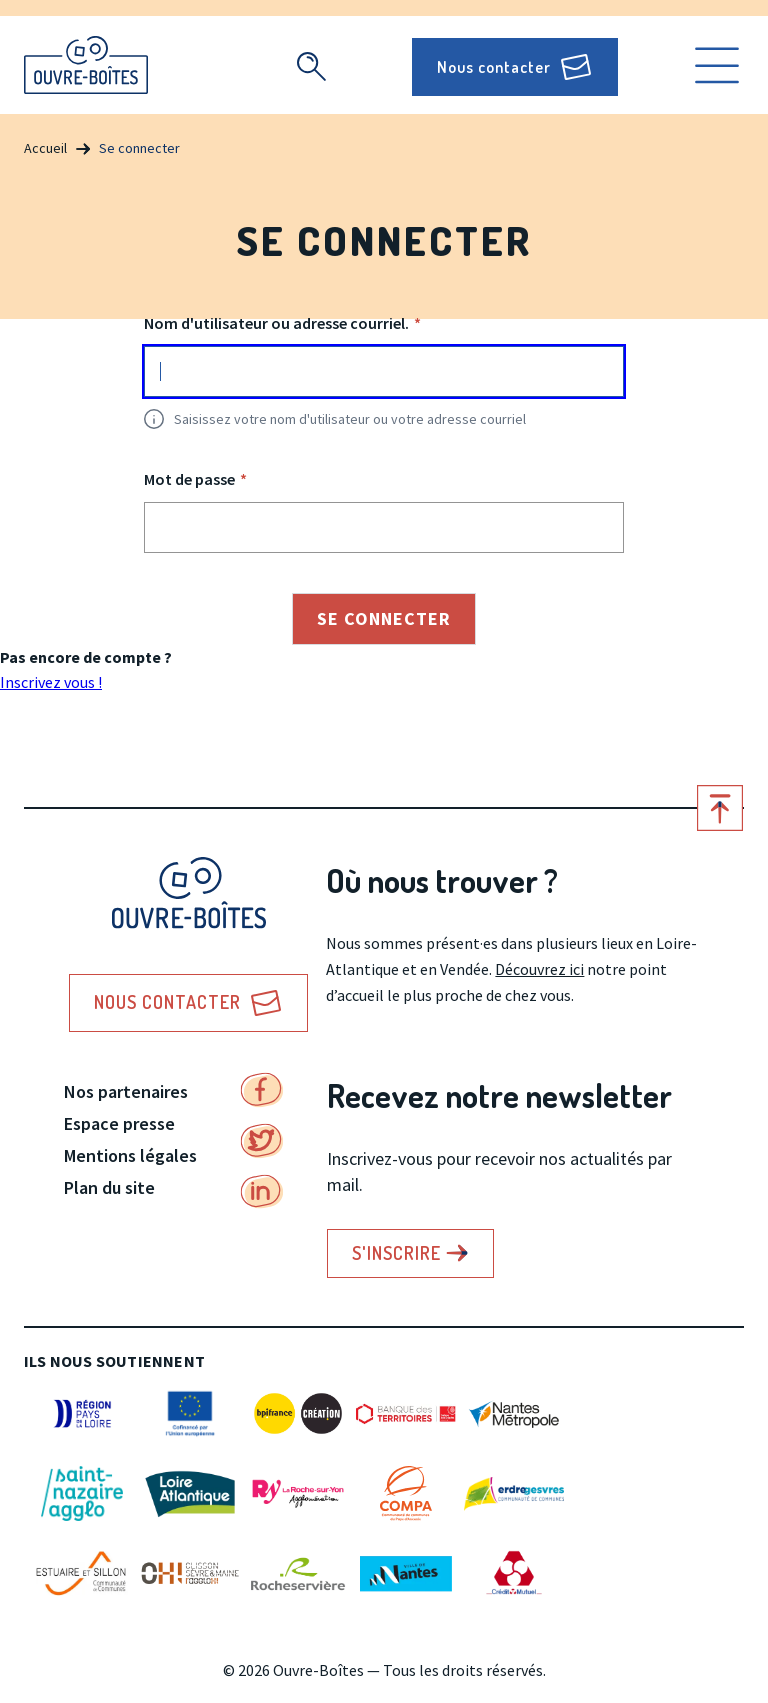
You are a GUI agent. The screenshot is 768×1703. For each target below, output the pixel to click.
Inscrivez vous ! (51, 682)
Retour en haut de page (720, 808)
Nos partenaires (126, 1091)
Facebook (262, 1090)
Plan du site (109, 1187)
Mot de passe (189, 479)
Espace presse (119, 1123)
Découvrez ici (539, 969)
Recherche (311, 66)
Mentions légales (130, 1155)
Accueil (45, 148)
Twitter (262, 1141)
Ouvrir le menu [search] (717, 65)
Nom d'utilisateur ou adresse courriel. (276, 323)
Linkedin (262, 1192)
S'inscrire (396, 1253)
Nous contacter (494, 67)
